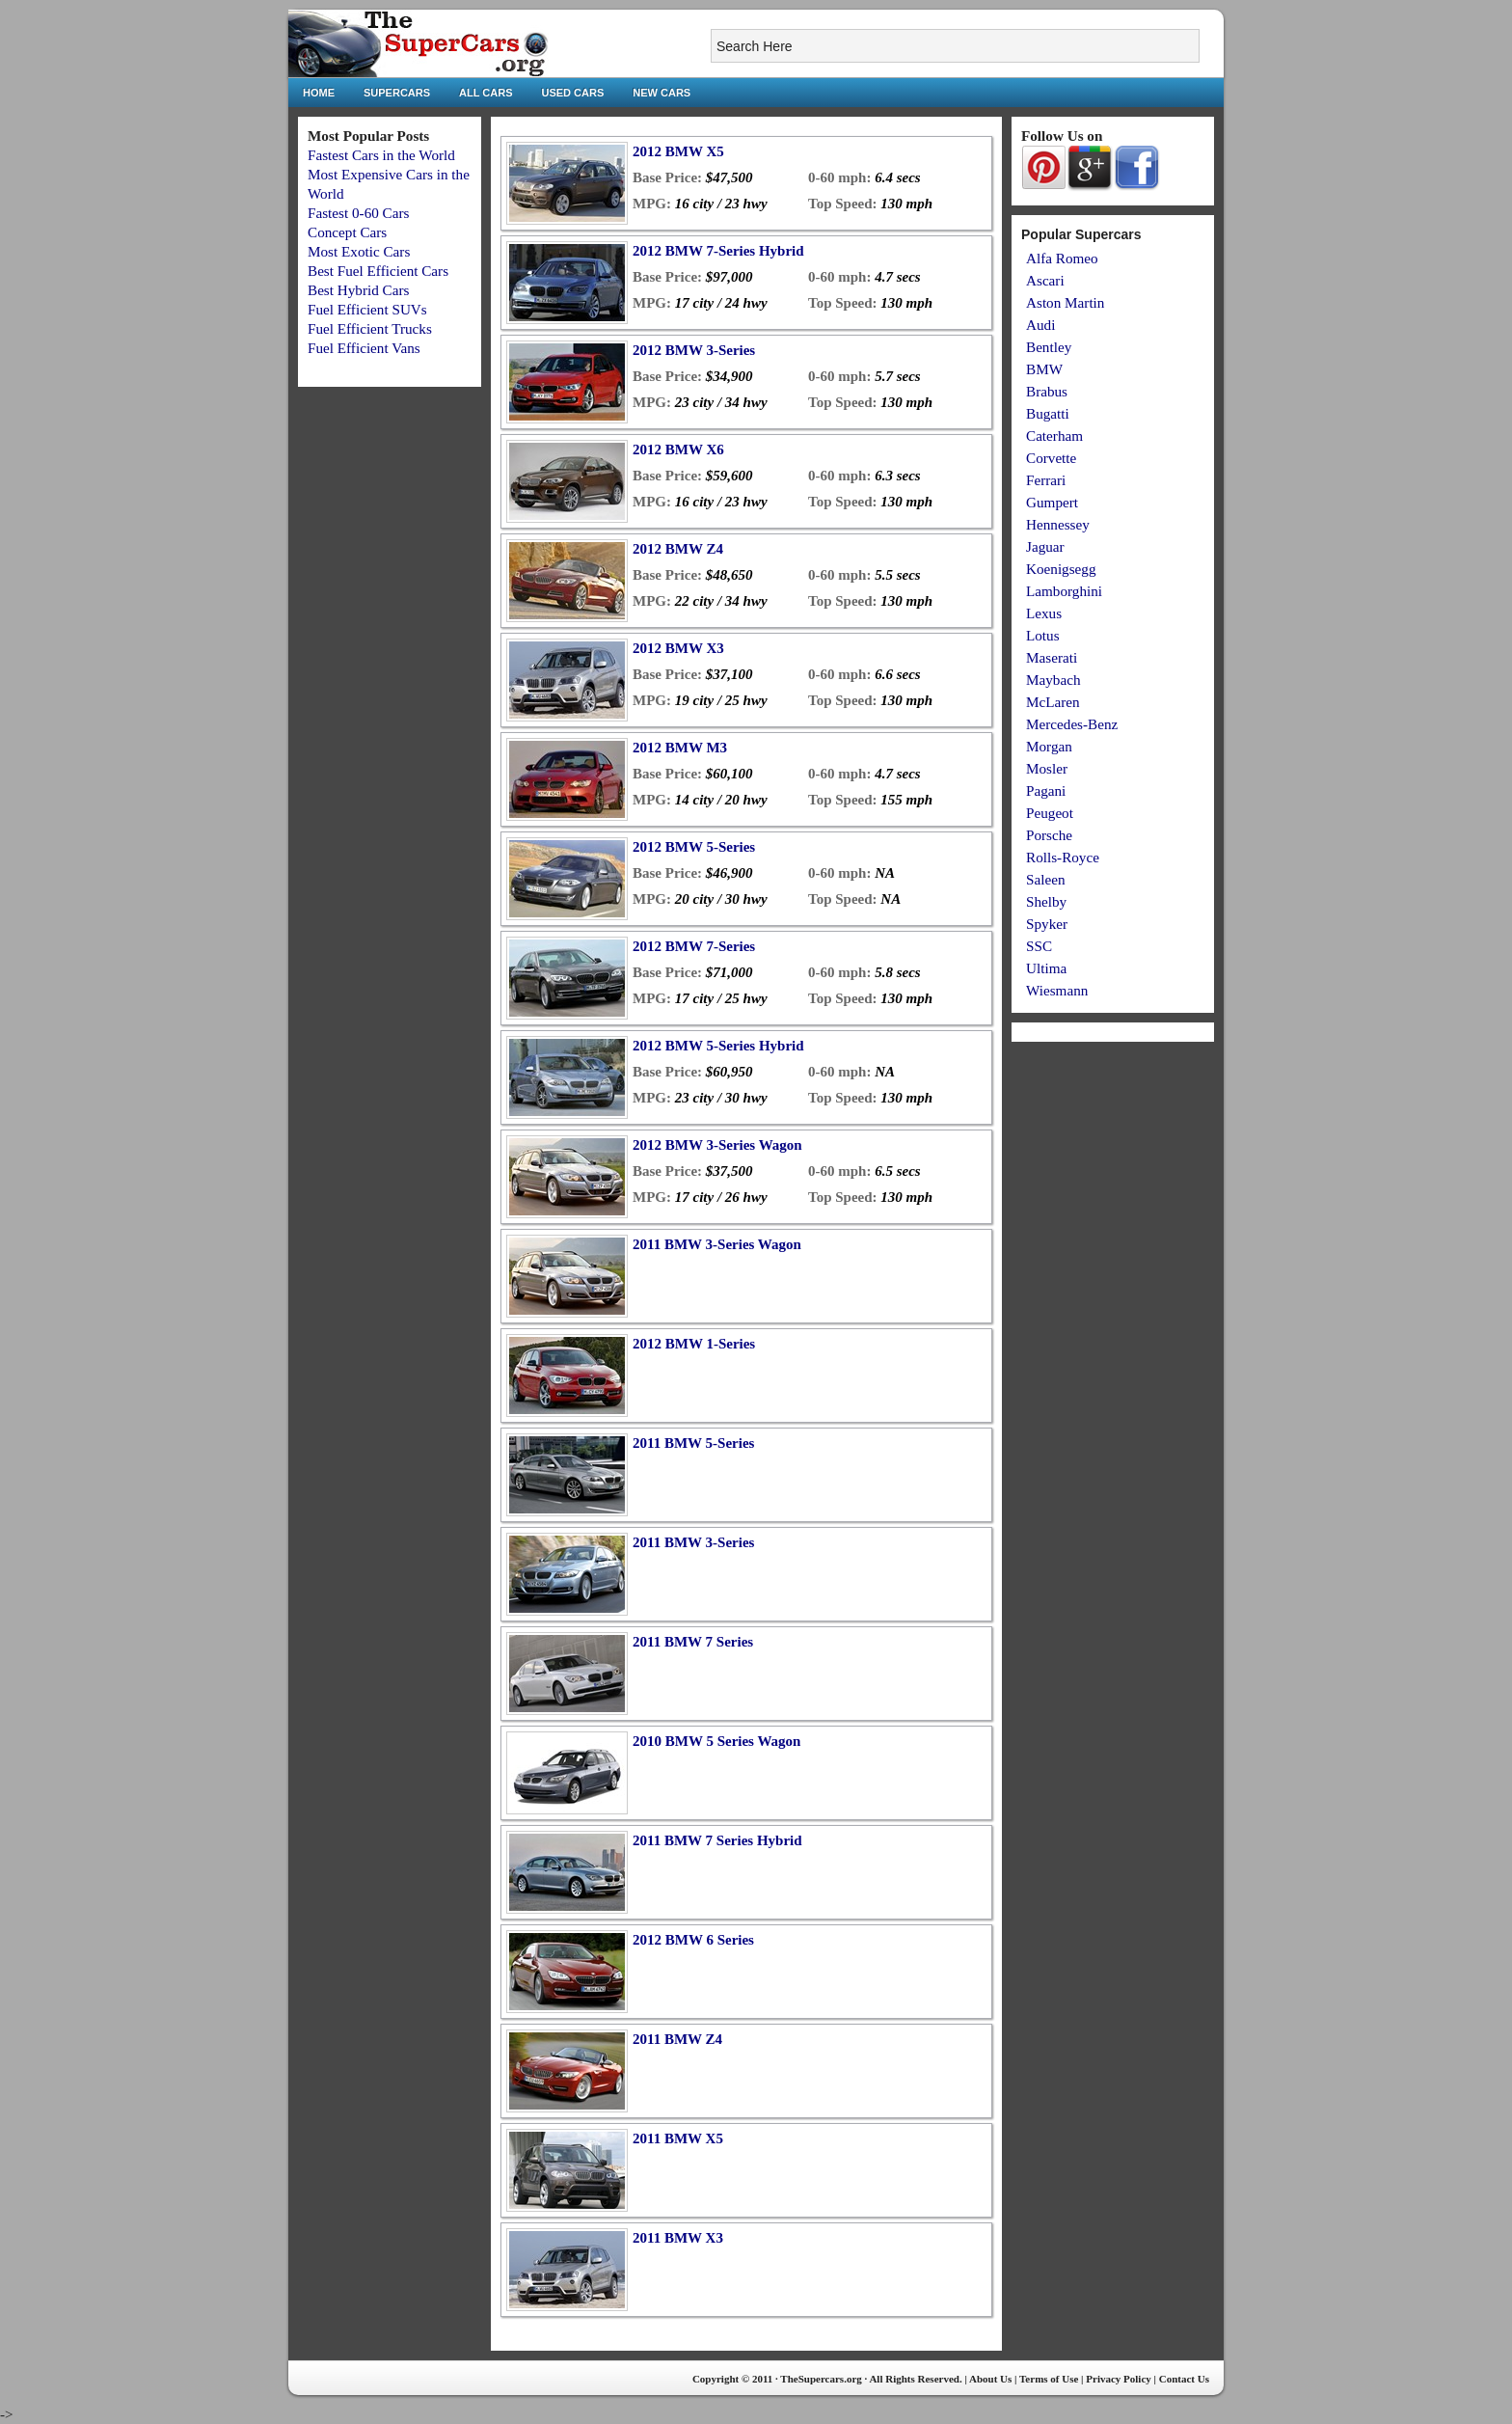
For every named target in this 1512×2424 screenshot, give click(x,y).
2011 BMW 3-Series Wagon (717, 1244)
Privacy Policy (1118, 2378)
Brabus (1046, 391)
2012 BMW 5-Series (694, 847)
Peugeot (1049, 812)
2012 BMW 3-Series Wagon (717, 1145)
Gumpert (1052, 502)
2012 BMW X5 (678, 151)
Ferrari (1046, 480)
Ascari (1045, 280)
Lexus (1044, 613)
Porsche (1049, 835)
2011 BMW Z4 (677, 2039)
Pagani (1046, 790)
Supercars (397, 92)
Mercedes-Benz (1072, 724)
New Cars (661, 92)
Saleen (1045, 879)
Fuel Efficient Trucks (370, 328)
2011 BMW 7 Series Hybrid (717, 1840)
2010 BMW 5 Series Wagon (716, 1741)
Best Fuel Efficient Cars (378, 270)
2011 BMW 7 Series (693, 1641)
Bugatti (1047, 413)
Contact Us (1184, 2378)
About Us (990, 2378)
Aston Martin (1065, 302)
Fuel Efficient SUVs (367, 309)
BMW (1044, 369)
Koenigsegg (1061, 568)
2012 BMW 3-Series (694, 350)
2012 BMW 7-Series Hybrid (718, 251)
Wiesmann (1057, 990)
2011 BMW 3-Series (693, 1542)
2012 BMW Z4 (678, 549)
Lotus (1043, 635)
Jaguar (1045, 546)
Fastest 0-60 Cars (358, 212)
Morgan (1049, 746)
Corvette (1051, 457)
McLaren (1053, 702)
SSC (1039, 946)
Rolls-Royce (1062, 857)
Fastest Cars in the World (381, 155)
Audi (1040, 324)
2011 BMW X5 (678, 2138)
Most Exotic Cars (359, 251)
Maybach (1053, 679)
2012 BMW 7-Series (694, 946)
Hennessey (1058, 524)
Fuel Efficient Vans (364, 348)
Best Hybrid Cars (358, 290)
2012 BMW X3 (678, 648)
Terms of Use (1048, 2378)
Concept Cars (347, 232)
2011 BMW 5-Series (693, 1443)
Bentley (1048, 347)
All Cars (485, 92)
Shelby (1046, 901)
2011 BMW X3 (678, 2238)
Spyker (1046, 923)
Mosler (1046, 768)
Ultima (1046, 968)
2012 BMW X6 (678, 449)
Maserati (1051, 657)
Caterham (1054, 435)
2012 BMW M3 (680, 747)
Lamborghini (1064, 591)
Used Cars (573, 92)
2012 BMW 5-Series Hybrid (718, 1045)
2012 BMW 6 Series (693, 1939)
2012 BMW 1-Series (694, 1343)
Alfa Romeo (1062, 258)
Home (319, 92)
